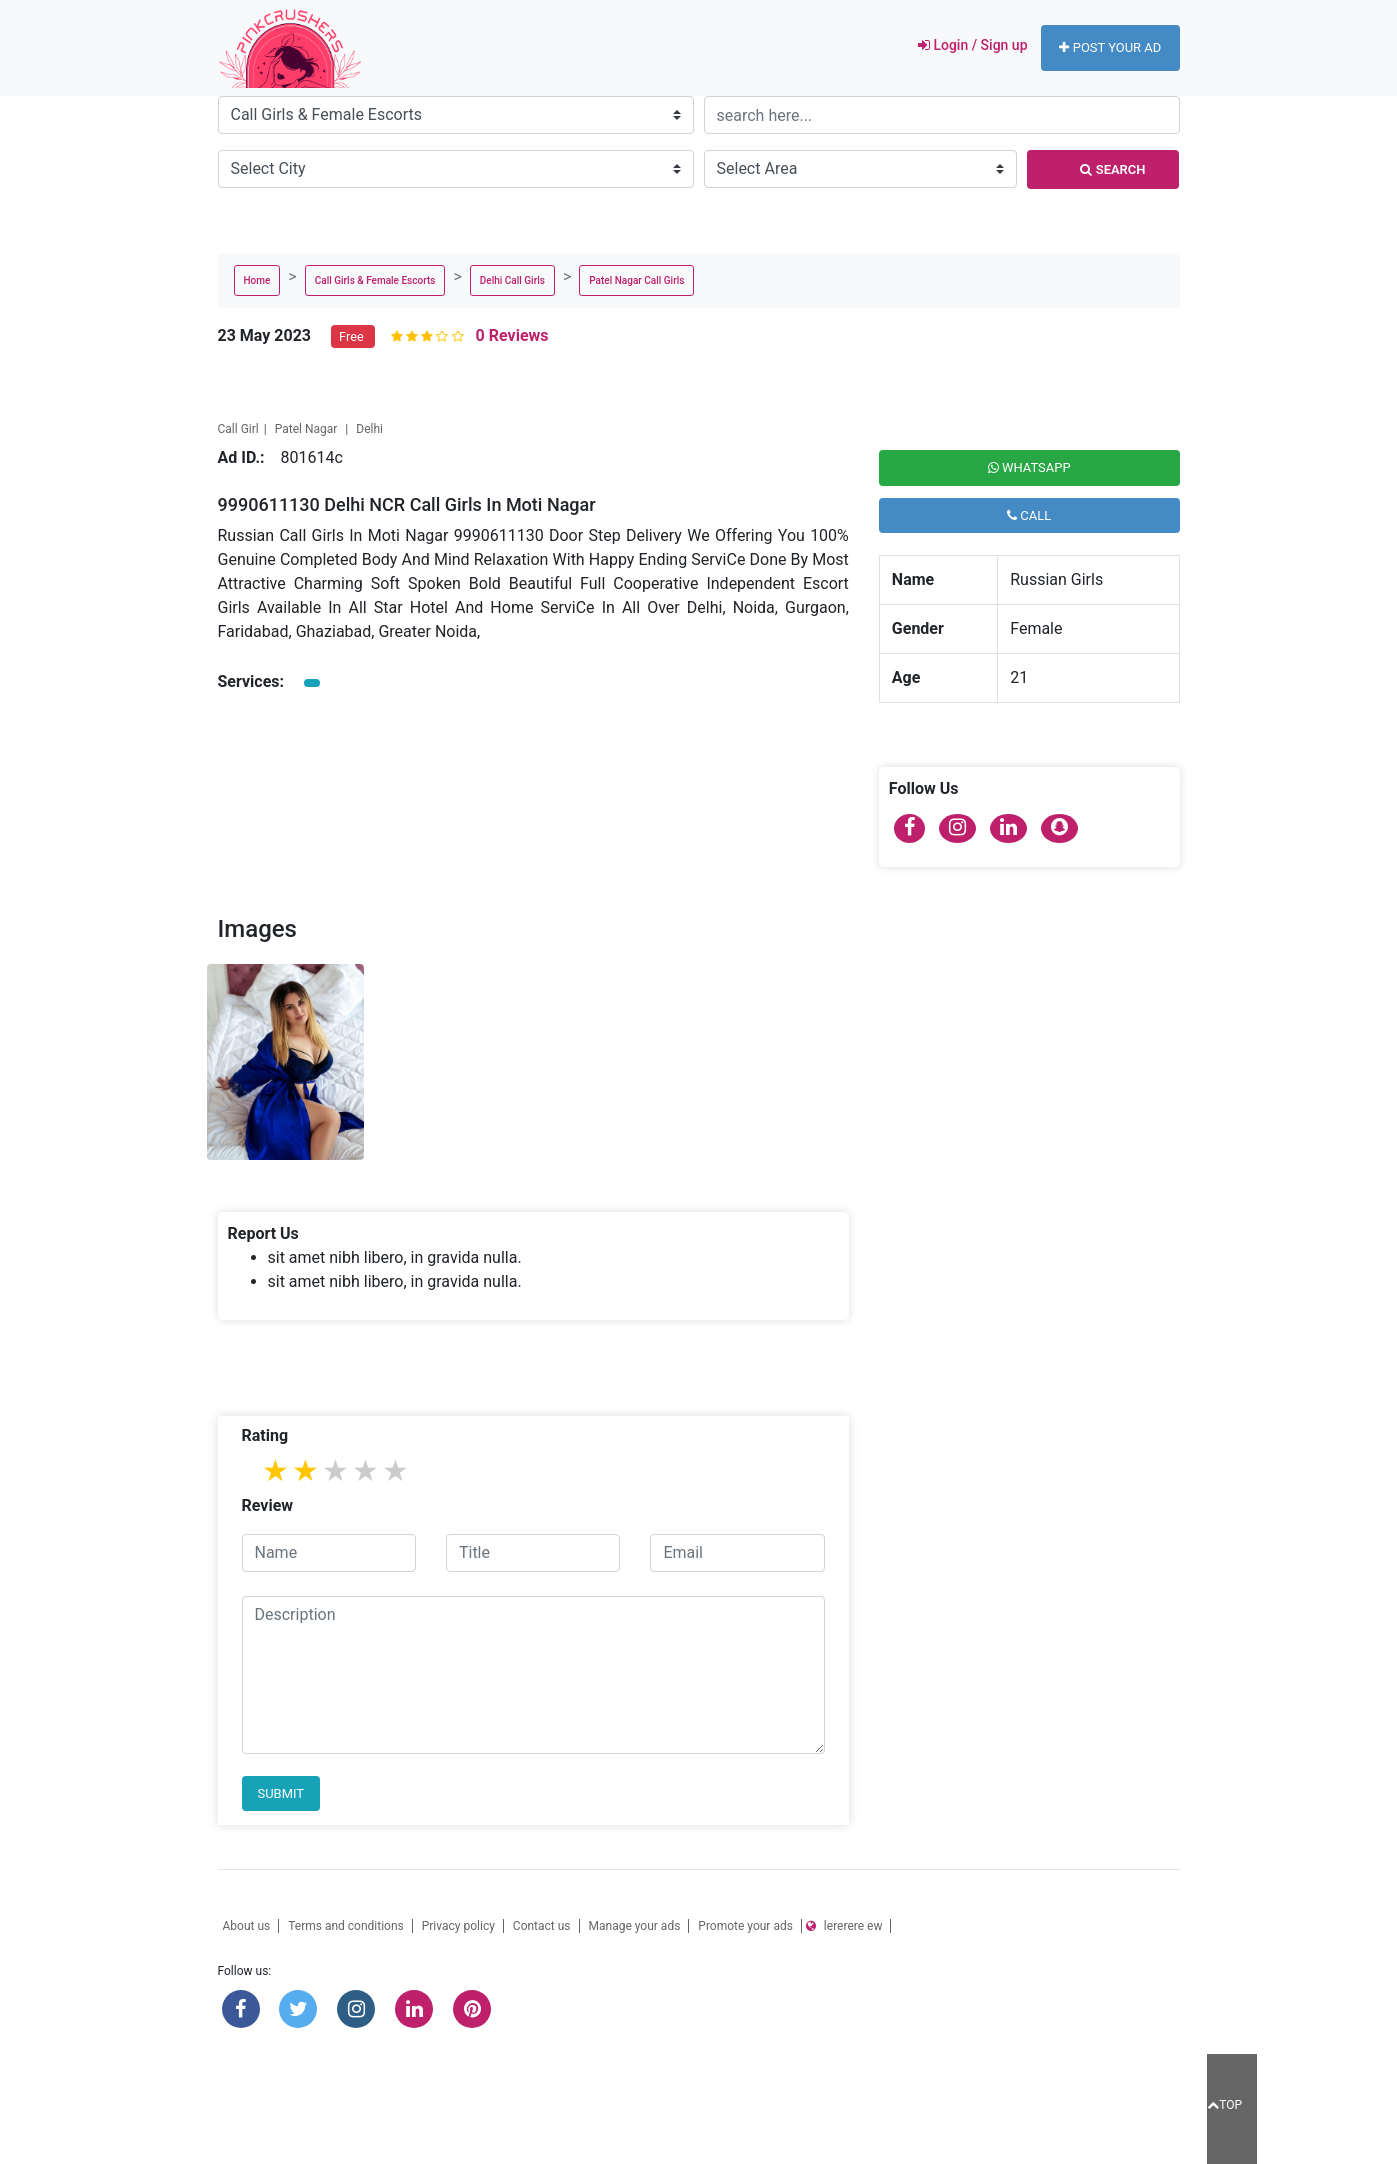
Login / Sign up (971, 45)
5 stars (397, 1470)
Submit (281, 1793)
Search (1113, 169)
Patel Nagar (308, 429)
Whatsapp (1029, 467)
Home (257, 280)
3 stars (337, 1470)
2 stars (307, 1470)
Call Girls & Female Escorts (375, 280)
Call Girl (238, 429)
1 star (277, 1470)
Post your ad (1110, 47)
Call (1029, 515)
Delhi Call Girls (512, 280)
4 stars (367, 1470)
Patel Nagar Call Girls (636, 280)
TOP (1224, 2105)
